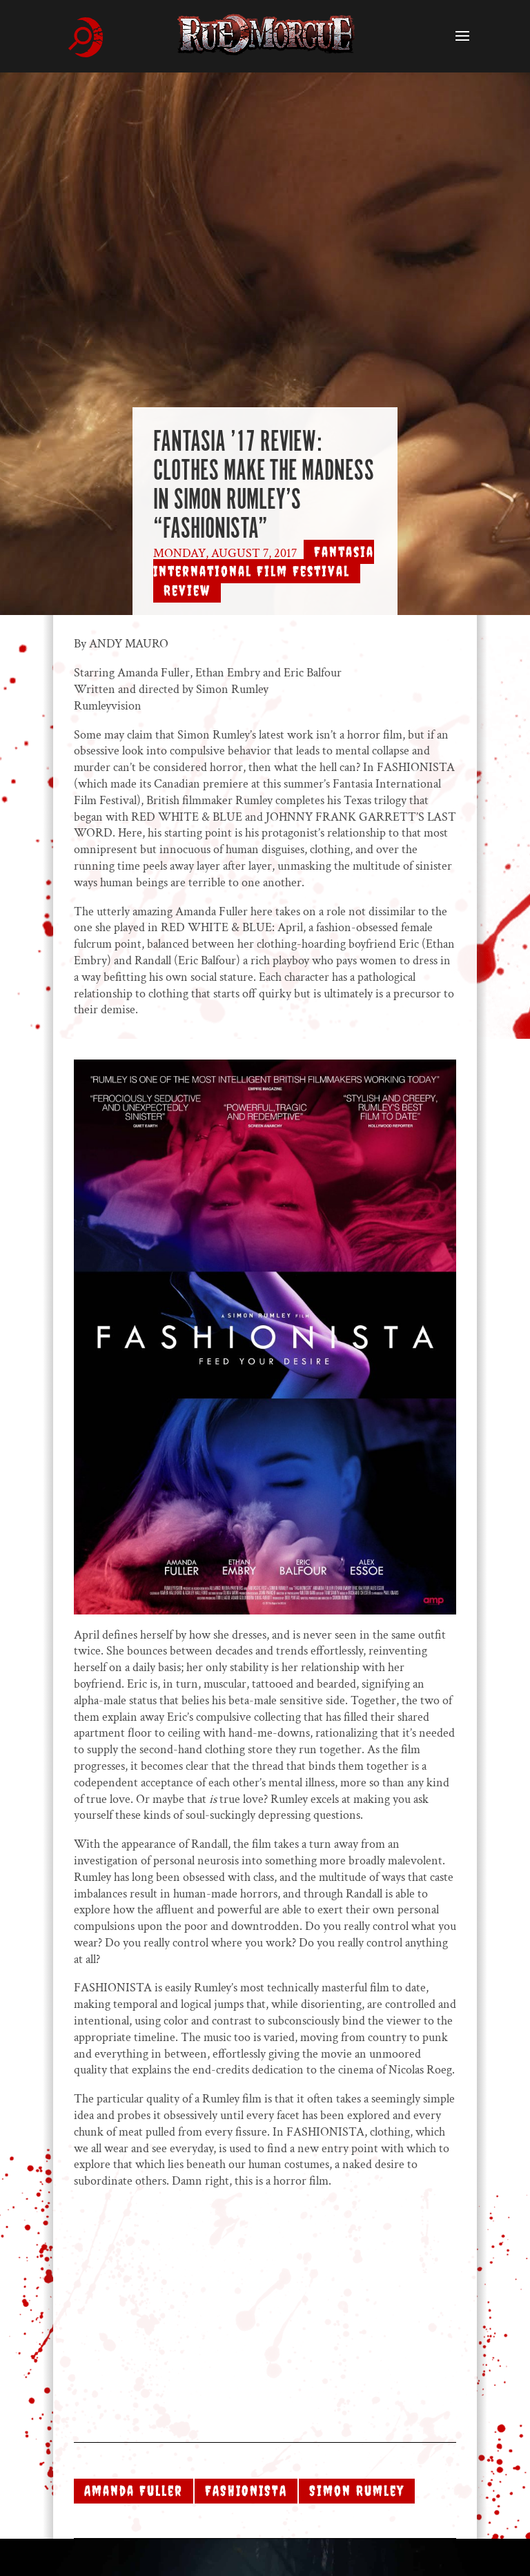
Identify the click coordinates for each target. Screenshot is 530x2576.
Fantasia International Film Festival (263, 561)
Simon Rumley (356, 2490)
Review (187, 590)
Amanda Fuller (133, 2490)
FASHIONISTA (246, 2490)
